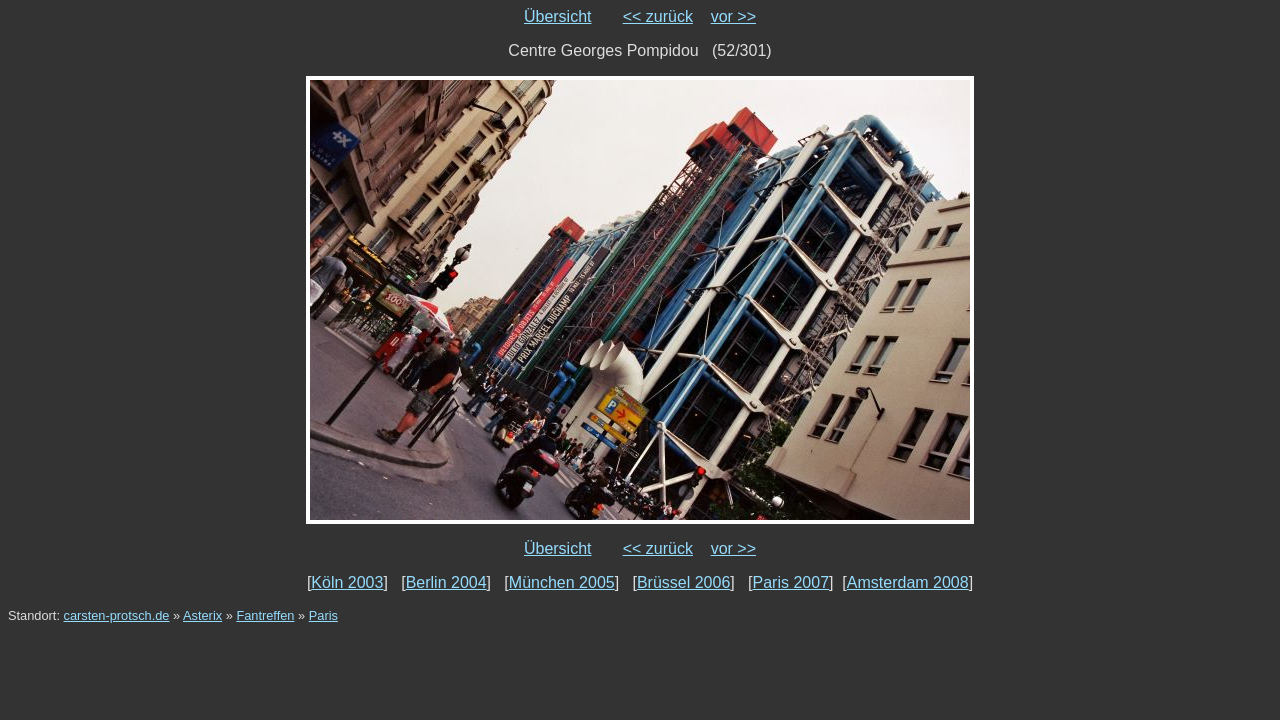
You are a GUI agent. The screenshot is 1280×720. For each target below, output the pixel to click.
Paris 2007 (791, 582)
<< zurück (658, 16)
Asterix (202, 615)
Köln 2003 (347, 582)
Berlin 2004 (446, 582)
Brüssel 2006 (683, 582)
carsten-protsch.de (117, 615)
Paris (323, 615)
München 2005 (562, 582)
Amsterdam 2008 (908, 582)
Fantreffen (265, 615)
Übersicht (558, 16)
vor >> (733, 16)
